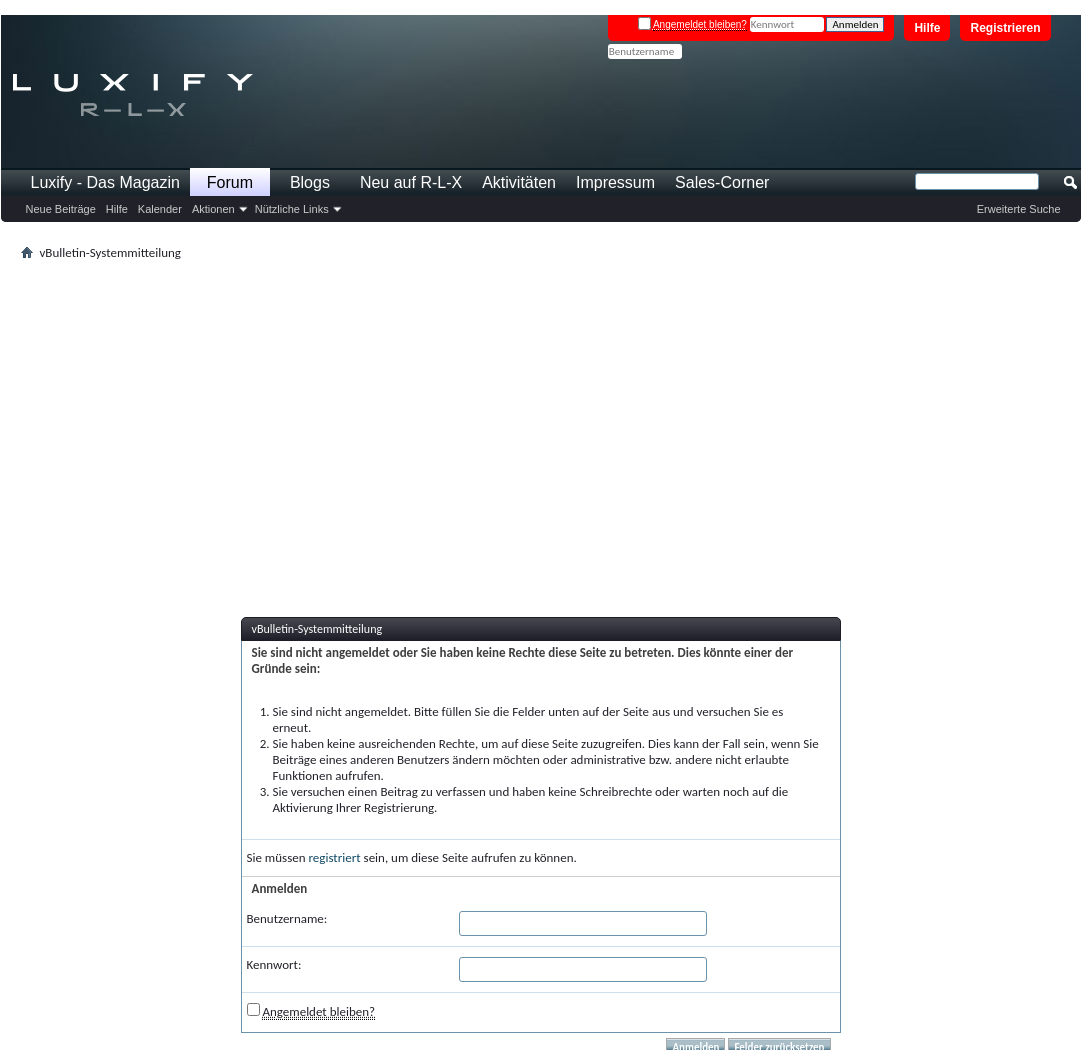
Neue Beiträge (61, 209)
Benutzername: (287, 918)
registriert (335, 857)
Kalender (160, 209)
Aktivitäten (519, 182)
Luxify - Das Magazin (105, 182)
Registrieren (1005, 28)
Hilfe (927, 28)
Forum (230, 182)
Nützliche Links (292, 209)
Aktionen (213, 209)
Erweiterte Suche (1019, 209)
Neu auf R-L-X (411, 182)
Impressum (615, 182)
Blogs (310, 182)
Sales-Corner (722, 182)
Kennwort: (274, 964)
